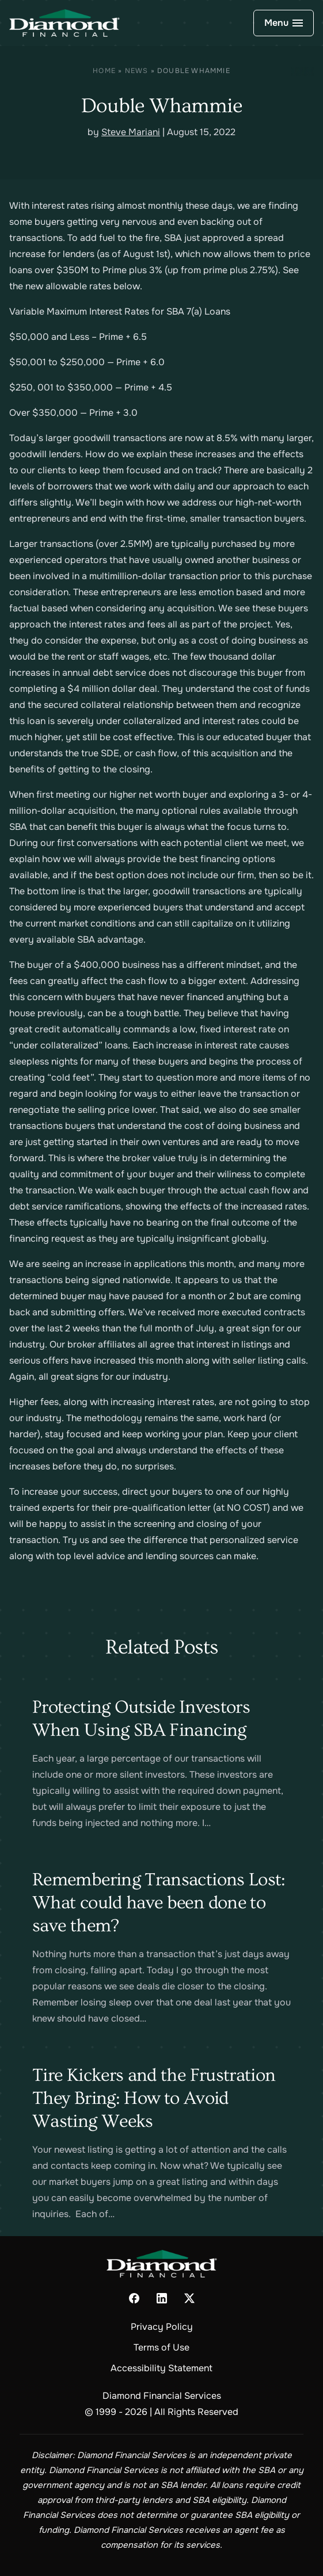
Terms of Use (161, 2347)
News (137, 70)
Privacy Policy (162, 2327)
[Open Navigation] (283, 23)
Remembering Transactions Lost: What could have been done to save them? (159, 1902)
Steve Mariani (130, 132)
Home (104, 70)
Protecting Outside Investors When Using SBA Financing (141, 1718)
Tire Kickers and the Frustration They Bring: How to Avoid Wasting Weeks (154, 2098)
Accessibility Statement (161, 2368)
